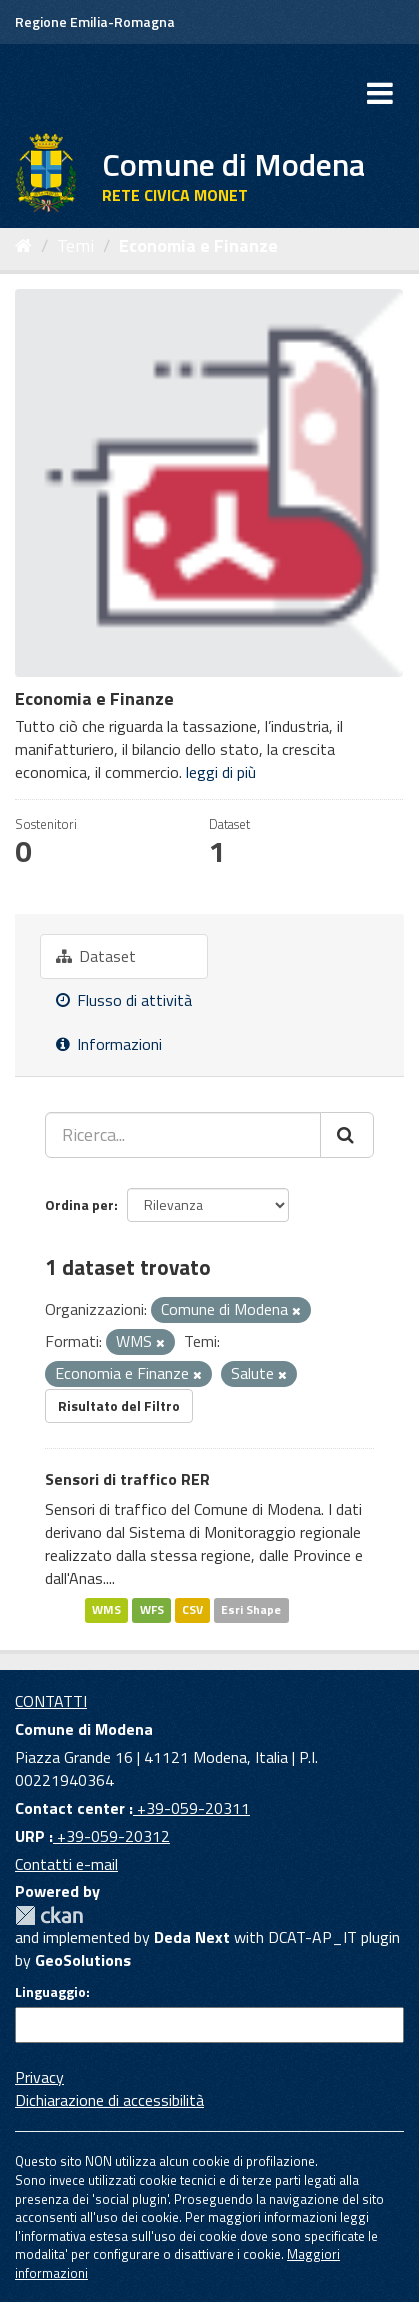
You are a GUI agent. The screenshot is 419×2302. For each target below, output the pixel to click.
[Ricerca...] (183, 1135)
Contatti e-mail (66, 1864)
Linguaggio (50, 1992)
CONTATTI (51, 1701)
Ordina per (79, 1204)
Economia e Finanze (198, 245)
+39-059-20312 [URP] (111, 1836)
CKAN (49, 1915)
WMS (106, 1610)
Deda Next (192, 1937)
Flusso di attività (124, 1000)
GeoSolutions (83, 1960)
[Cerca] (347, 1135)
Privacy (39, 2077)
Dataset (96, 956)
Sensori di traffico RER (127, 1479)
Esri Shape (251, 1610)
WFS (152, 1610)
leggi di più (221, 772)
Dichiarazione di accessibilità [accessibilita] (109, 2100)
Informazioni (109, 1044)
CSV (192, 1610)
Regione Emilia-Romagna (95, 21)
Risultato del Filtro (119, 1405)
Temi (75, 245)
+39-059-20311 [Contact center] (191, 1808)
